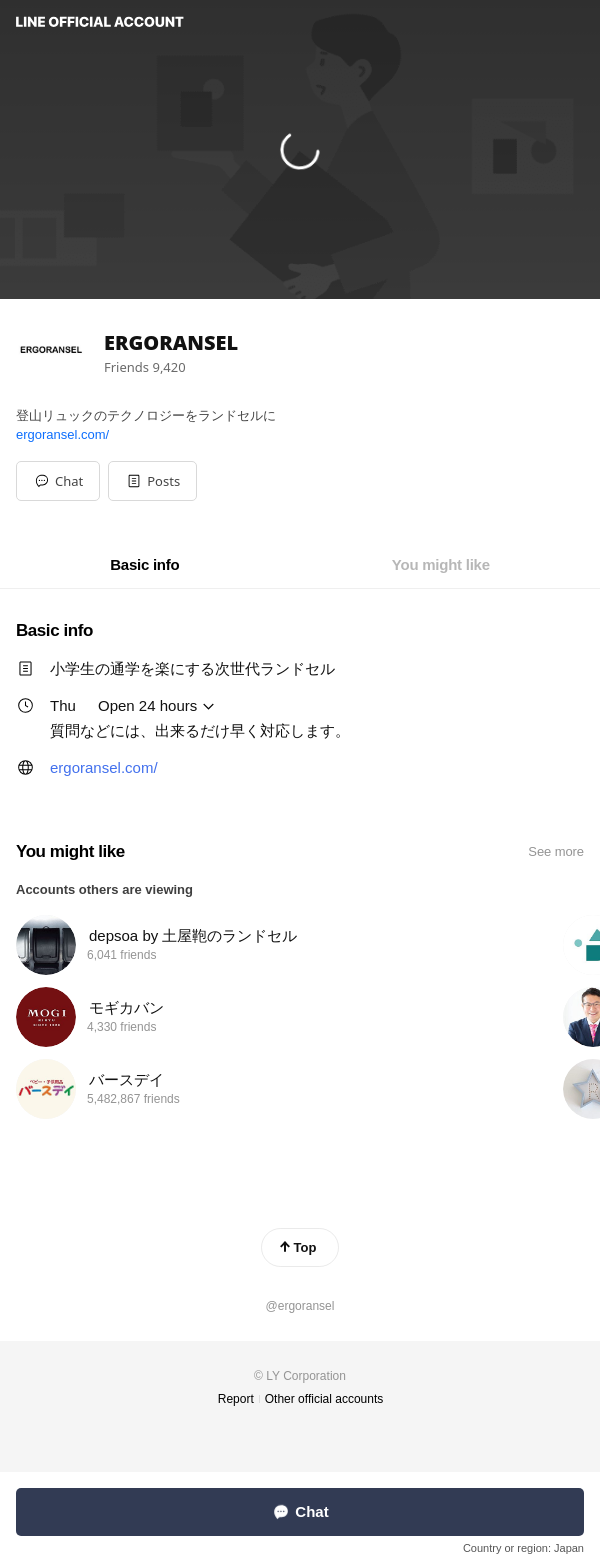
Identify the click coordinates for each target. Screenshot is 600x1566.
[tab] (144, 565)
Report (236, 1399)
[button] (152, 481)
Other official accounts (324, 1399)
